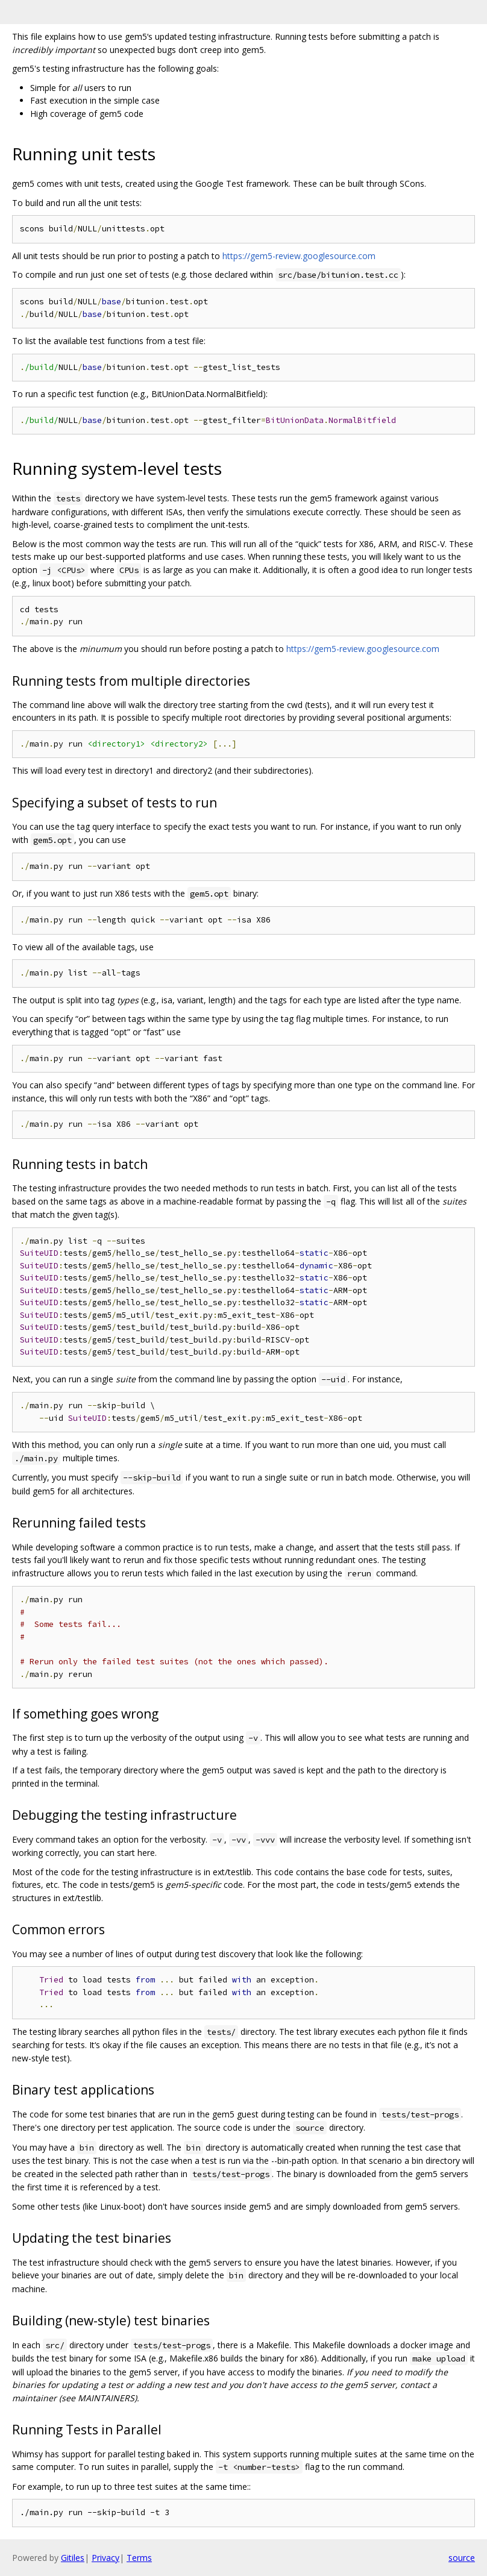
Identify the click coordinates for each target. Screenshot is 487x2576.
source (461, 2557)
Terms (139, 2557)
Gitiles (72, 2557)
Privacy (105, 2557)
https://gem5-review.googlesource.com (298, 256)
